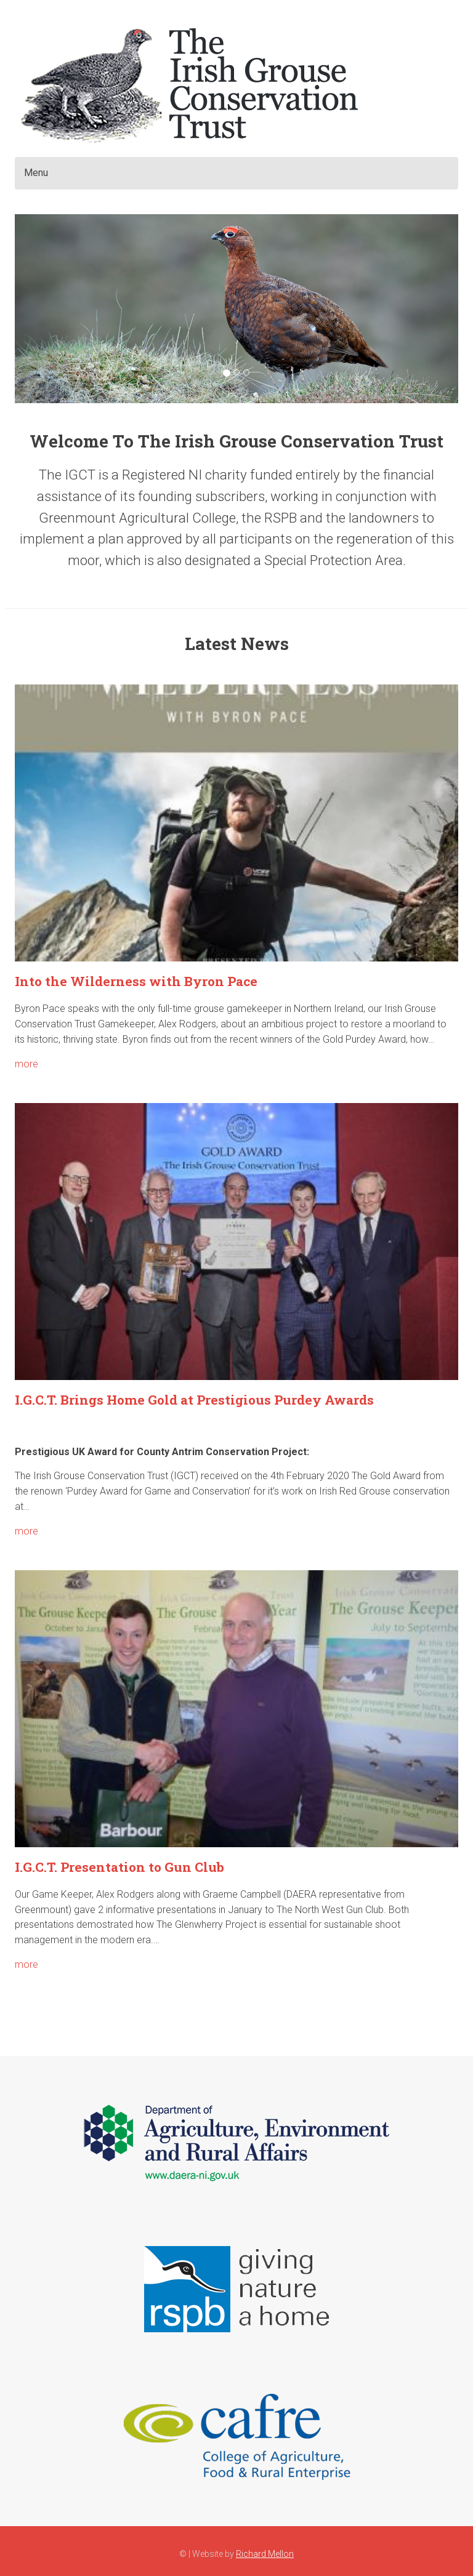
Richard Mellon (265, 2554)
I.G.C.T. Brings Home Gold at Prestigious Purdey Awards (194, 1400)
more (26, 1064)
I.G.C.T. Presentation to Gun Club (119, 1867)
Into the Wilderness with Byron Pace (136, 981)
